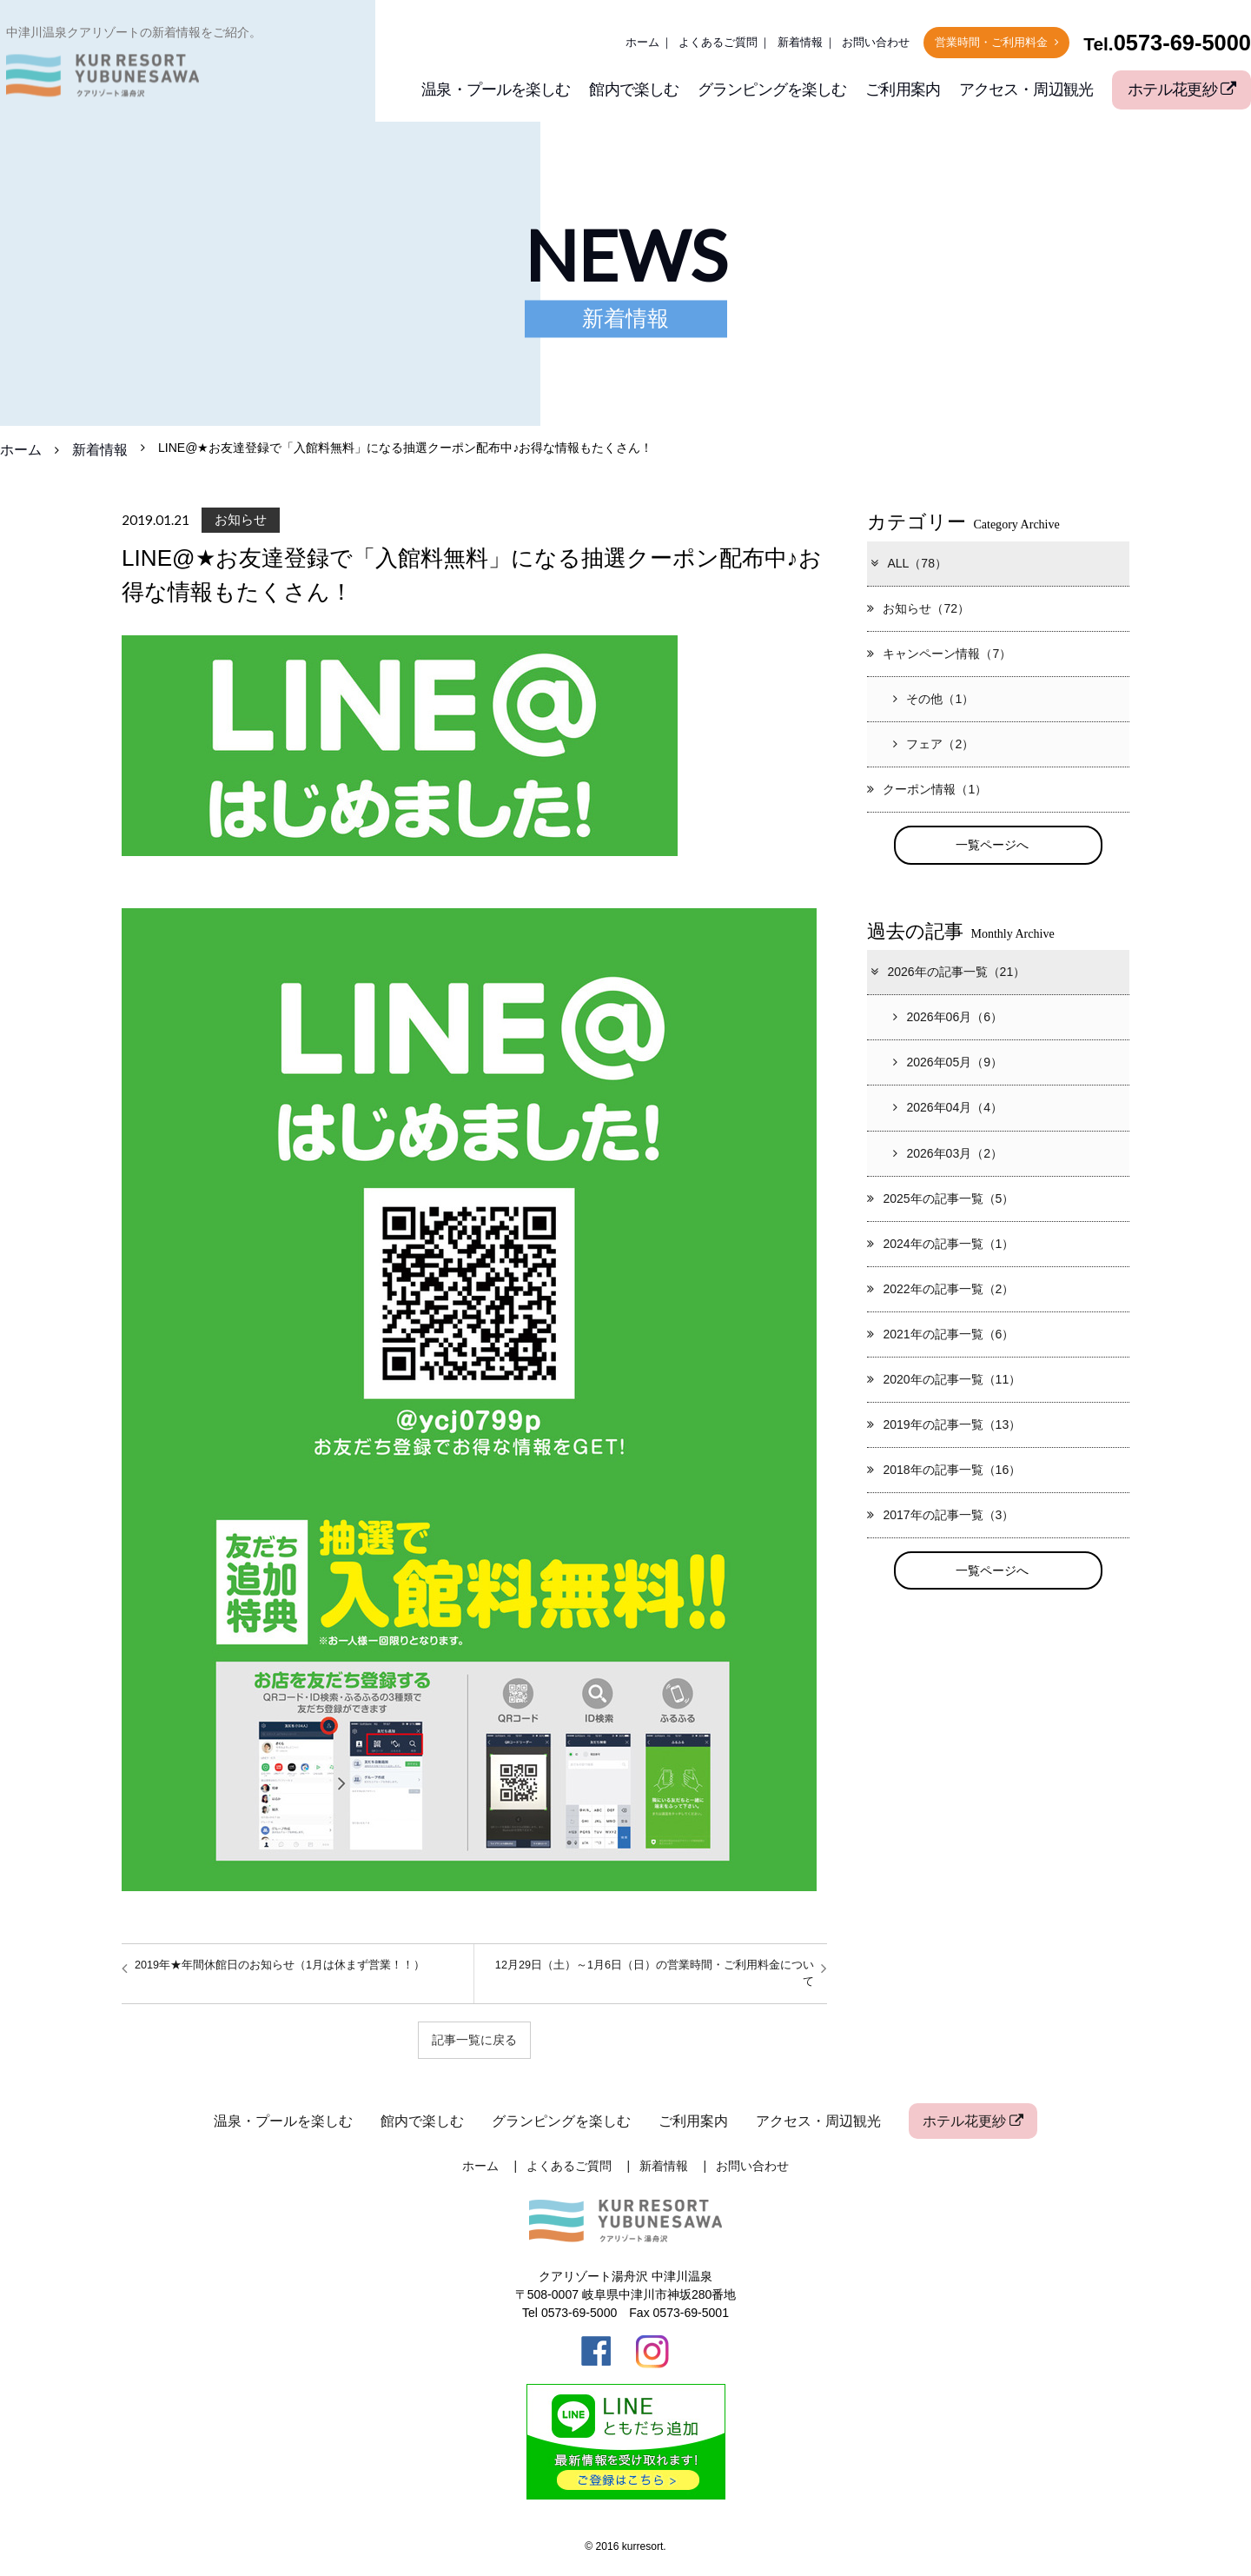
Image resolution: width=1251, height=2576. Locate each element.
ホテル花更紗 (1181, 89)
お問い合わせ (876, 43)
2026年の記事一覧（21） (947, 972)
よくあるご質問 (718, 43)
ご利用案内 (902, 89)
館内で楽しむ (633, 89)
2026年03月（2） (948, 1153)
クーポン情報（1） (927, 789)
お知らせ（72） (918, 608)
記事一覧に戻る (474, 2040)
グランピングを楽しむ (772, 89)
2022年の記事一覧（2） (940, 1289)
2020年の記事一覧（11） (944, 1379)
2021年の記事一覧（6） (940, 1334)
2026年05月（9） (948, 1063)
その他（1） (933, 699)
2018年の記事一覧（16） (944, 1470)
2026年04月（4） (948, 1108)
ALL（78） (908, 563)
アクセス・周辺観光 (1026, 89)
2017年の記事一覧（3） (940, 1515)
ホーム (642, 43)
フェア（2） (933, 744)
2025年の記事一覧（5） (940, 1198)
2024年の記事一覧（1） (940, 1244)
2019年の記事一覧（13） (944, 1424)
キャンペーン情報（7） (939, 654)
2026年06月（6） (948, 1018)
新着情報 (800, 43)
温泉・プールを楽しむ (495, 89)
